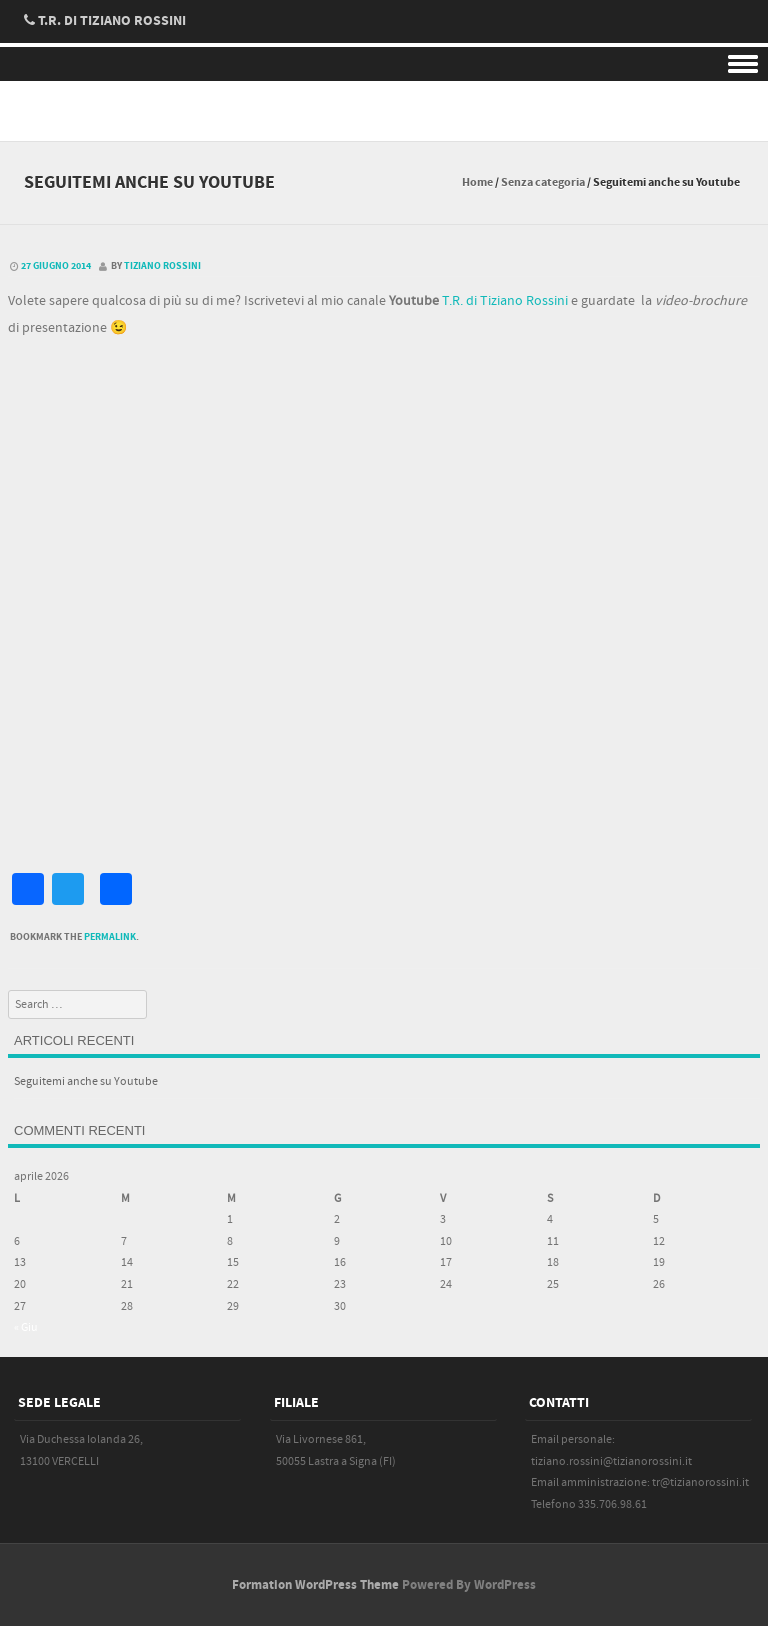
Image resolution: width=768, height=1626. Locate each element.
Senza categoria (543, 182)
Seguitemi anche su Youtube (86, 1081)
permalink (110, 937)
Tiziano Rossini (162, 266)
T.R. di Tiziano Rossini (505, 301)
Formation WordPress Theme (315, 1585)
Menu (384, 64)
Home (477, 182)
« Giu (26, 1327)
